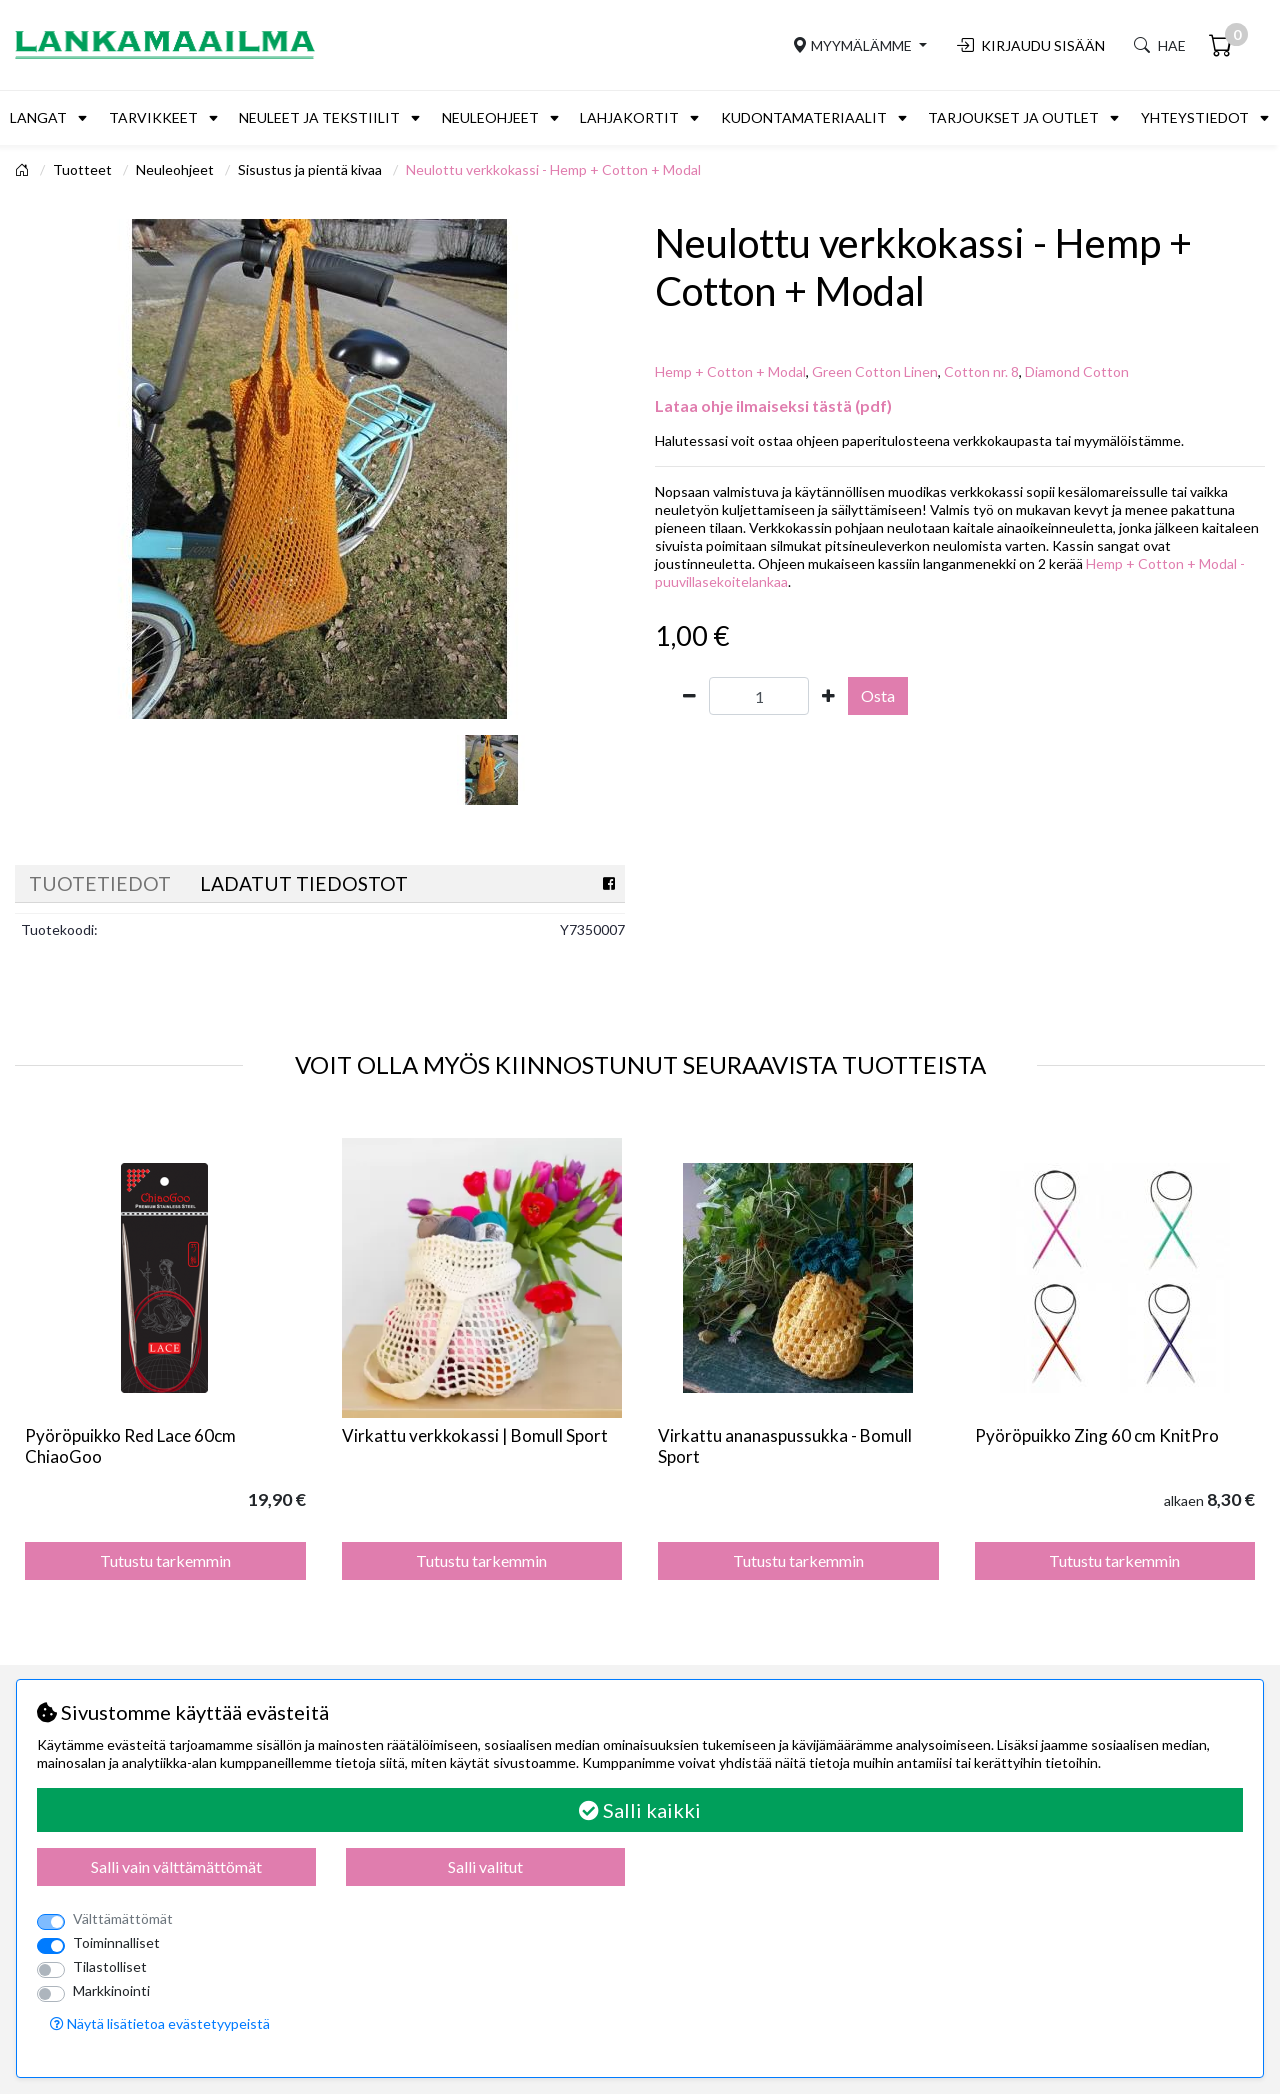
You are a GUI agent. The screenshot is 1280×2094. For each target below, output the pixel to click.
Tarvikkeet (153, 117)
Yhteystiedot (1195, 117)
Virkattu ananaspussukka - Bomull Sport (785, 1445)
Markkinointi (111, 1990)
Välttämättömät (123, 1918)
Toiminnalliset (116, 1942)
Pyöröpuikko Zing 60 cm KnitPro (1097, 1435)
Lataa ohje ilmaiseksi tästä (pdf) (773, 405)
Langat (38, 117)
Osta (878, 695)
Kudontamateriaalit (804, 117)
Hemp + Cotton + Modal (730, 371)
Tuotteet (84, 169)
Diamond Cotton (1077, 371)
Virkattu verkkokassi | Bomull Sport (475, 1435)
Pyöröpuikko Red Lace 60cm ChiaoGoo (130, 1445)
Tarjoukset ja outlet (1013, 117)
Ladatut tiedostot (304, 883)
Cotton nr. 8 (981, 371)
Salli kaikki (640, 1810)
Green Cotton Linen (875, 371)
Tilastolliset (110, 1966)
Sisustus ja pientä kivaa (311, 169)
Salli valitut (485, 1866)
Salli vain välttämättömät (176, 1866)
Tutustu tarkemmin (165, 1560)
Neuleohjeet (490, 117)
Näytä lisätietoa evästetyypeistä (160, 2023)
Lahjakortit (629, 117)
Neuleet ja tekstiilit (319, 117)
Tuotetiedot (100, 883)
